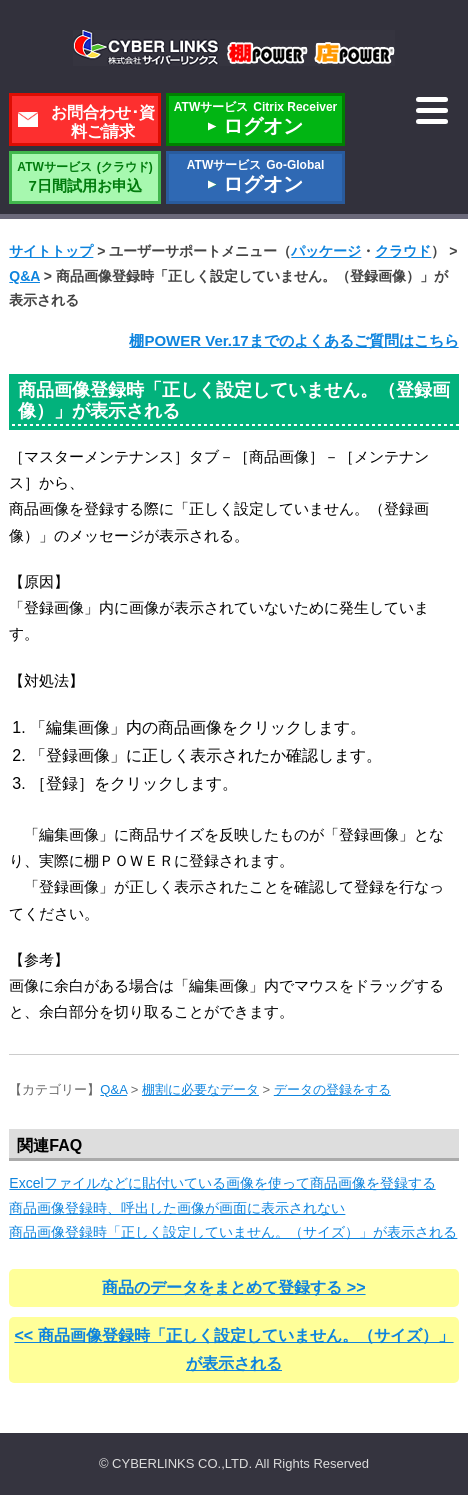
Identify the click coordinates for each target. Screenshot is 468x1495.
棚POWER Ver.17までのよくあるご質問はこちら (293, 340)
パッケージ (326, 251)
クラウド (403, 251)
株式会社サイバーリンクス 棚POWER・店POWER (234, 48)
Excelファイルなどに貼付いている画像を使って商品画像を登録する (222, 1183)
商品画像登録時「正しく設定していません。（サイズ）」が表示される (233, 1232)
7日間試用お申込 (84, 177)
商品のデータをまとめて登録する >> (233, 1287)
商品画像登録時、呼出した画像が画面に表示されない (177, 1208)
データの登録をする (332, 1089)
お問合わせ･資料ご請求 (103, 122)
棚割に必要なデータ (200, 1089)
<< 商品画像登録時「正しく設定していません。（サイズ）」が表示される (233, 1349)
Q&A (24, 276)
